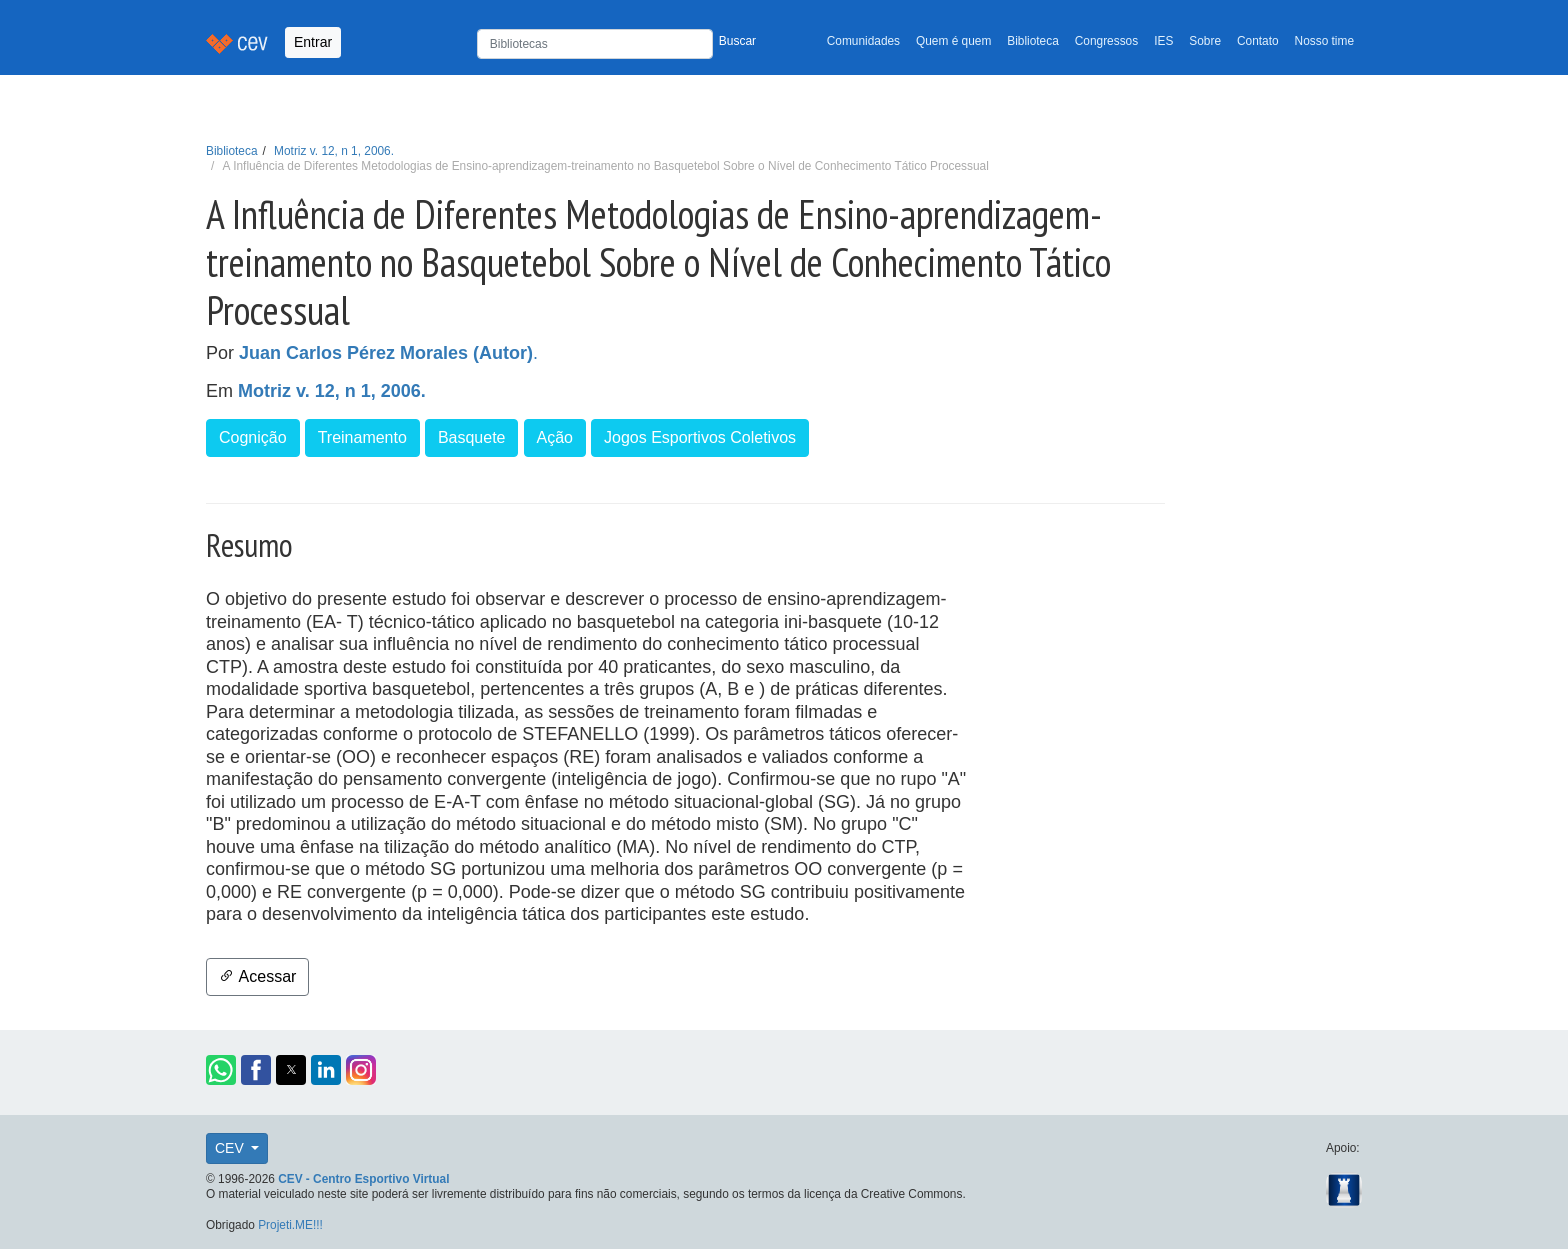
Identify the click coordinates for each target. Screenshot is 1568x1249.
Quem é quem (953, 41)
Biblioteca (1033, 41)
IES (1163, 41)
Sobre (1205, 41)
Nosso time (1324, 41)
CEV (231, 1148)
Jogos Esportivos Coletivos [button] (700, 437)
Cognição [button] (253, 437)
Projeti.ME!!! (290, 1225)
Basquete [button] (472, 437)
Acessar (257, 976)
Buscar (737, 41)
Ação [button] (555, 437)
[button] (221, 1070)
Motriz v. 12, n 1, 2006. (334, 151)
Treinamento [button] (362, 437)
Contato (1258, 41)
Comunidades (863, 41)
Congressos (1106, 41)
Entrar (313, 42)
